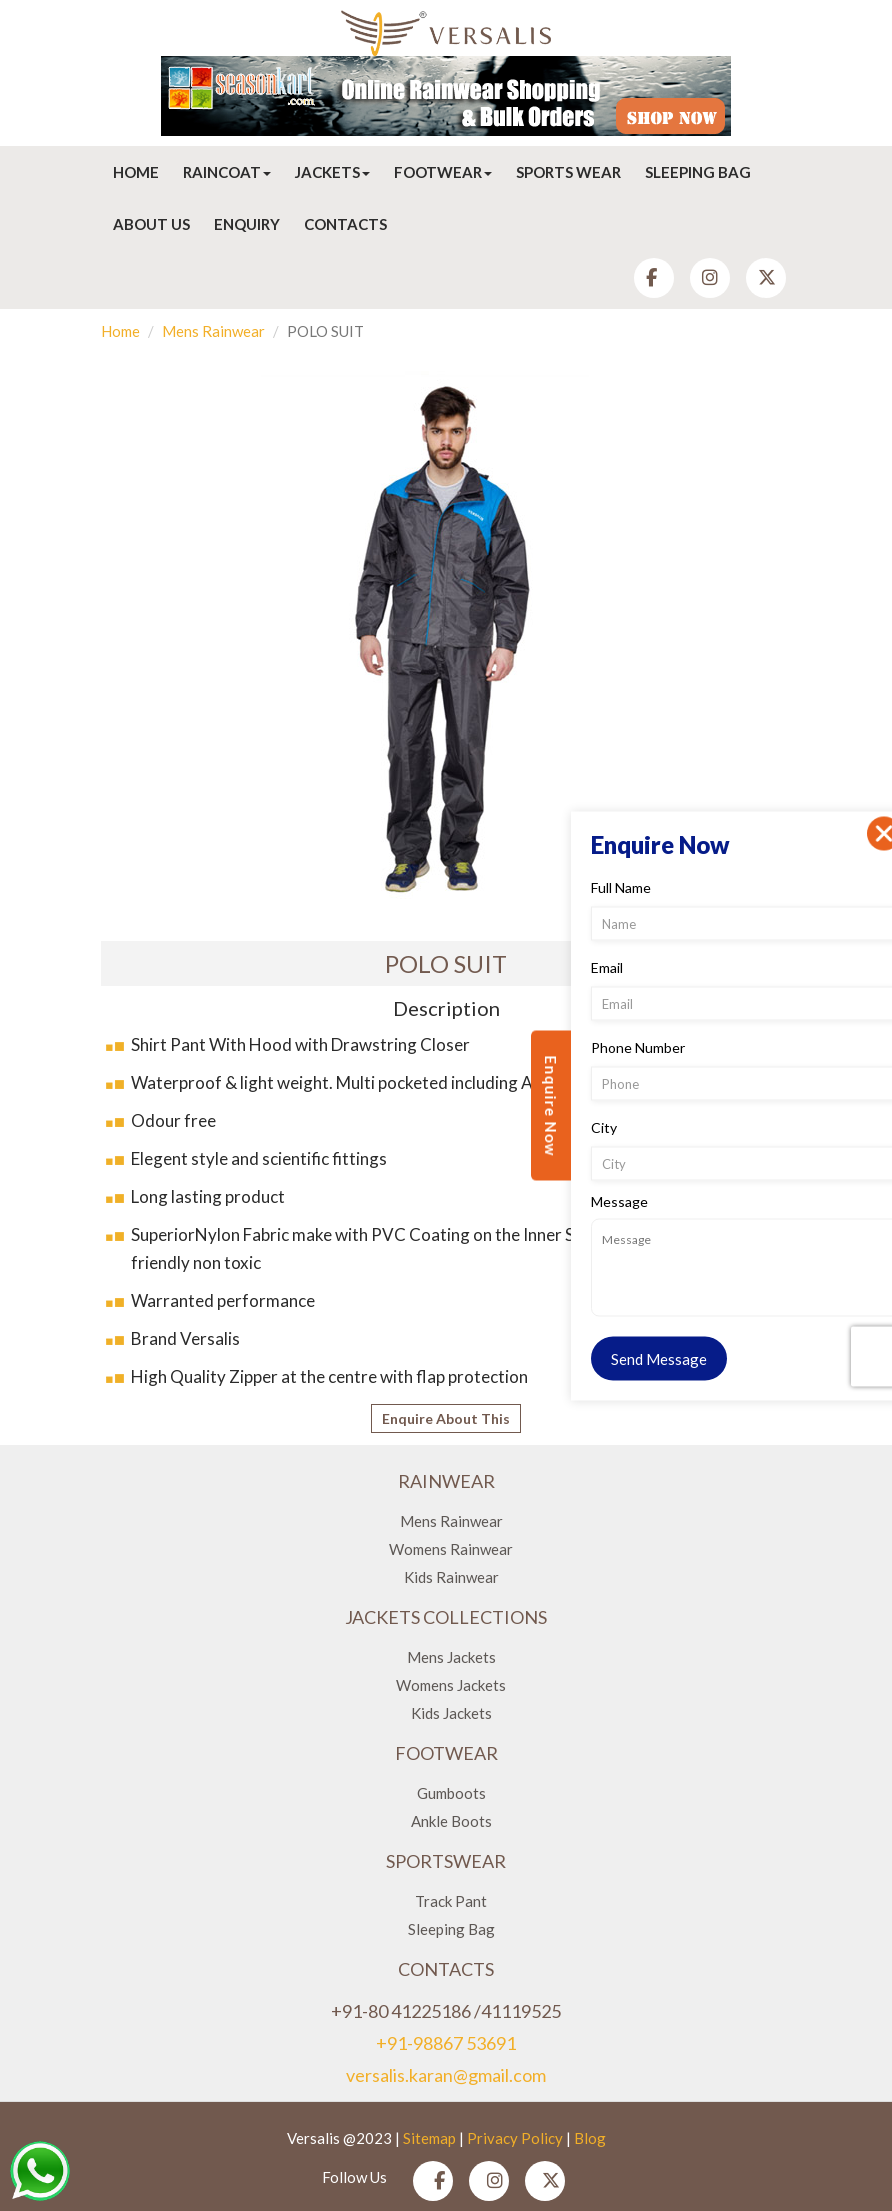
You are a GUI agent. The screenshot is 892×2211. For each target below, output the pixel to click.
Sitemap (429, 2138)
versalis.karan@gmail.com (446, 2075)
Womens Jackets (451, 1685)
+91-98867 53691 (446, 2043)
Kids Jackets (451, 1713)
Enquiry (247, 224)
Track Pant (451, 1901)
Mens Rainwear (213, 331)
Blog (590, 2138)
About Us (151, 224)
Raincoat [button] (227, 172)
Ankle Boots (451, 1821)
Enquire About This (446, 1418)
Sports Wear (568, 172)
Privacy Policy (515, 2138)
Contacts (345, 224)
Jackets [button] (332, 172)
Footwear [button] (443, 172)
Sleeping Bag (698, 172)
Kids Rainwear (451, 1577)
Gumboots (451, 1793)
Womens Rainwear (451, 1549)
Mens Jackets (451, 1657)
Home (136, 172)
